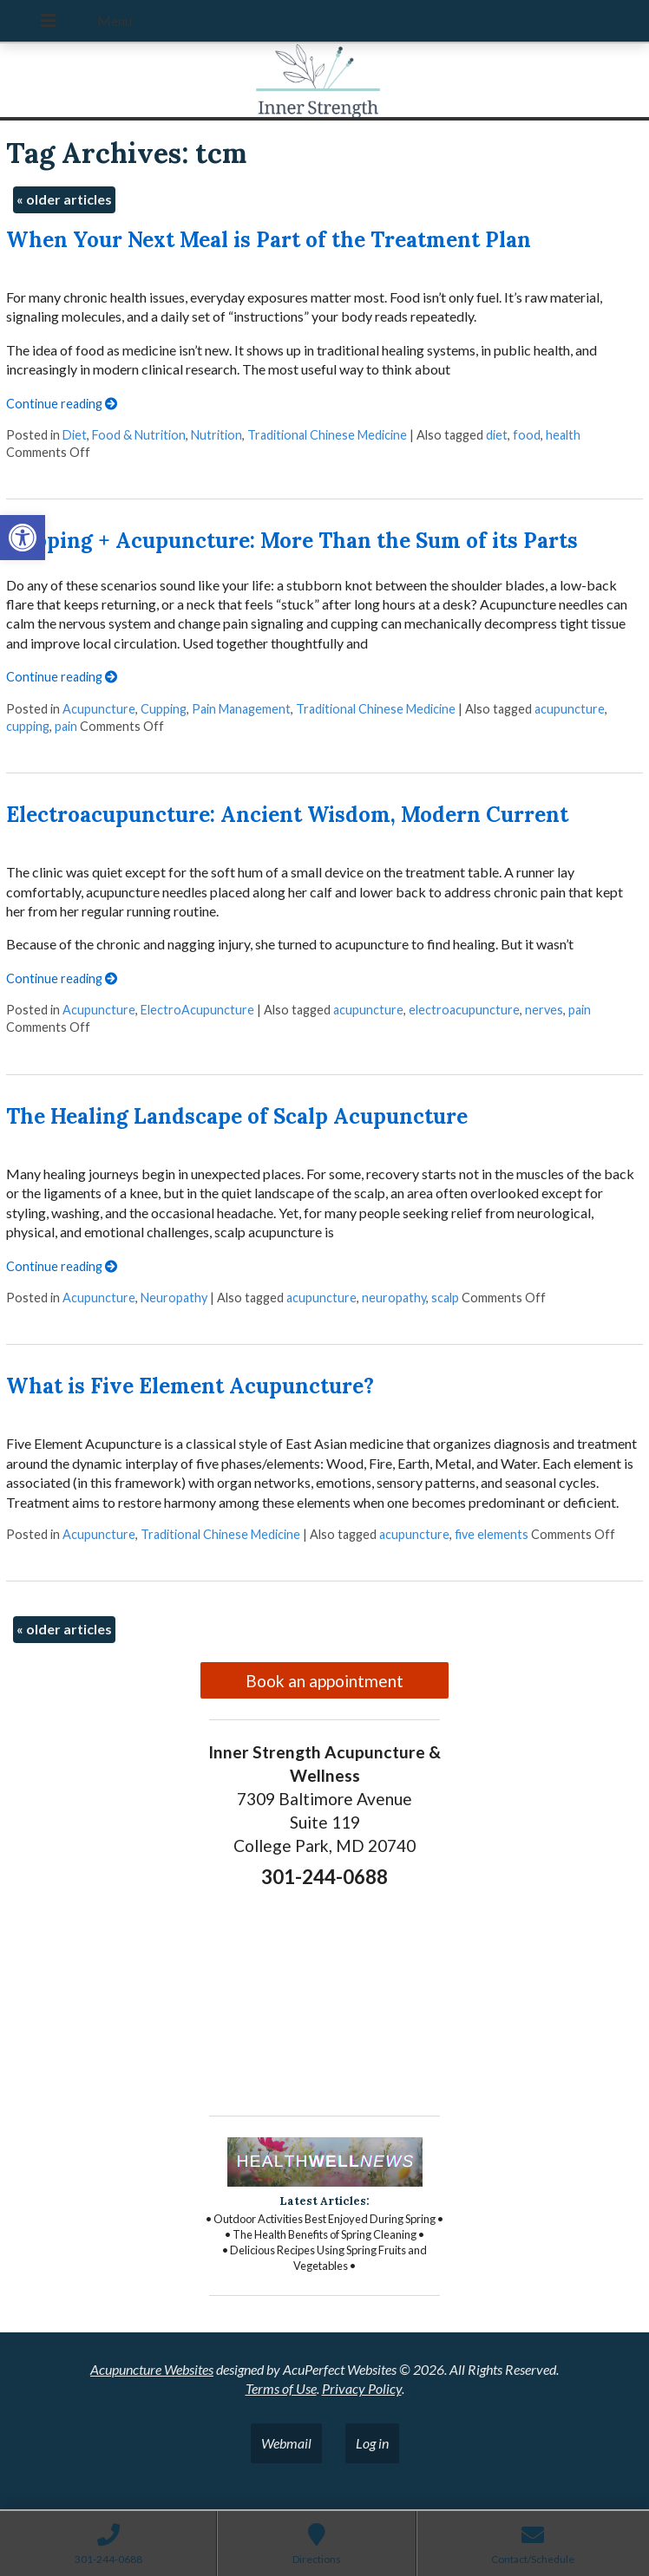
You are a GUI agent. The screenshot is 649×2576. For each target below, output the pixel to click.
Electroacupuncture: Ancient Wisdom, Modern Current (287, 814)
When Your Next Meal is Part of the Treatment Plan (268, 239)
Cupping (164, 708)
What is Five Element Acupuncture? (190, 1386)
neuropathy (394, 1297)
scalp (445, 1297)
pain (66, 726)
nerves (544, 1009)
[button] (22, 537)
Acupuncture (98, 708)
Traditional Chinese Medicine (327, 434)
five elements (491, 1534)
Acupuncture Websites (151, 2369)
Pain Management (241, 708)
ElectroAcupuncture (197, 1009)
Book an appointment (324, 1681)
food (527, 434)
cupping (27, 726)
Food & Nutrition (139, 434)
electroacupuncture (464, 1009)
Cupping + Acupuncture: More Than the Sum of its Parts (292, 540)
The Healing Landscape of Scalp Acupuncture (237, 1116)
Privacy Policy (362, 2388)
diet (497, 434)
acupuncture (569, 708)
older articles (64, 199)
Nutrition (216, 434)
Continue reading (61, 403)
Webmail (286, 2443)
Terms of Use (281, 2388)
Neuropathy (174, 1297)
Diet (74, 434)
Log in (372, 2443)
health (563, 434)
